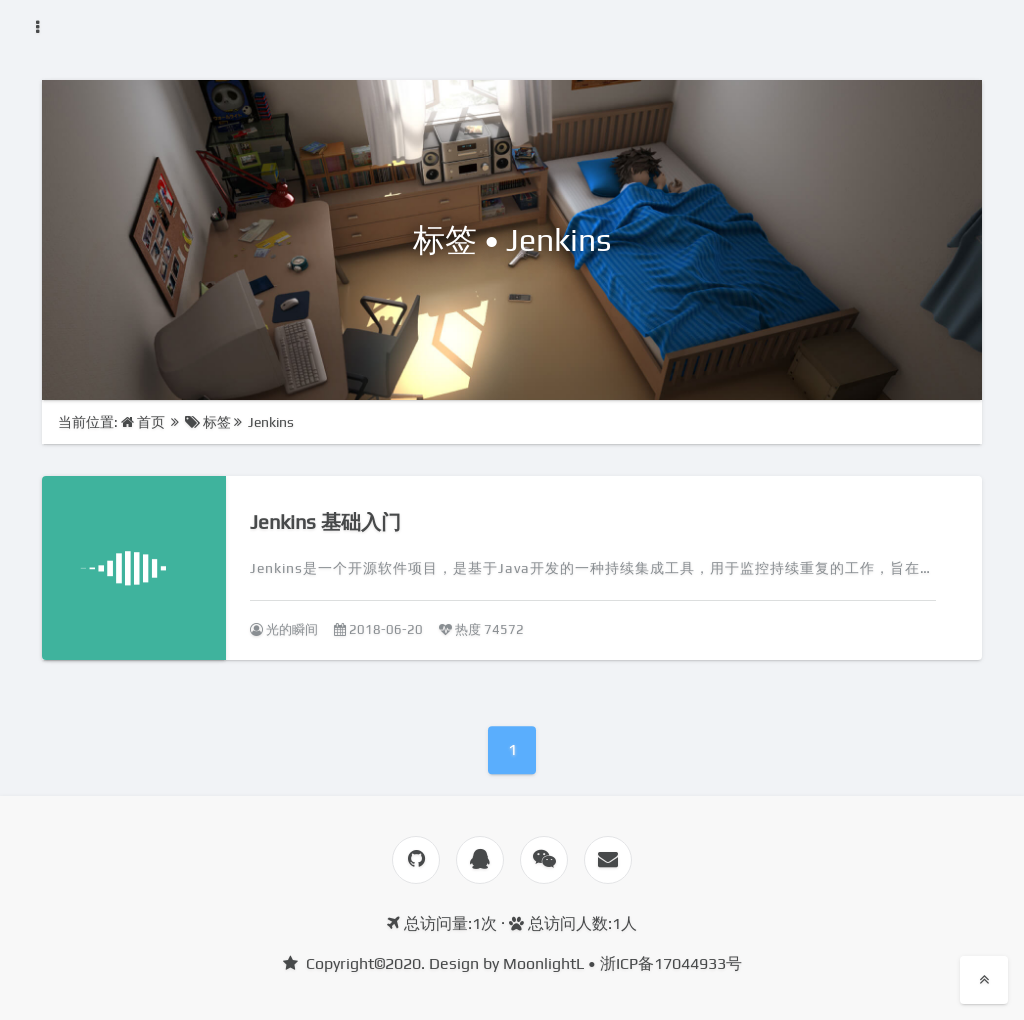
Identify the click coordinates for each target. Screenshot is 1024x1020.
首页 (144, 422)
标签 (208, 422)
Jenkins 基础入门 (325, 521)
